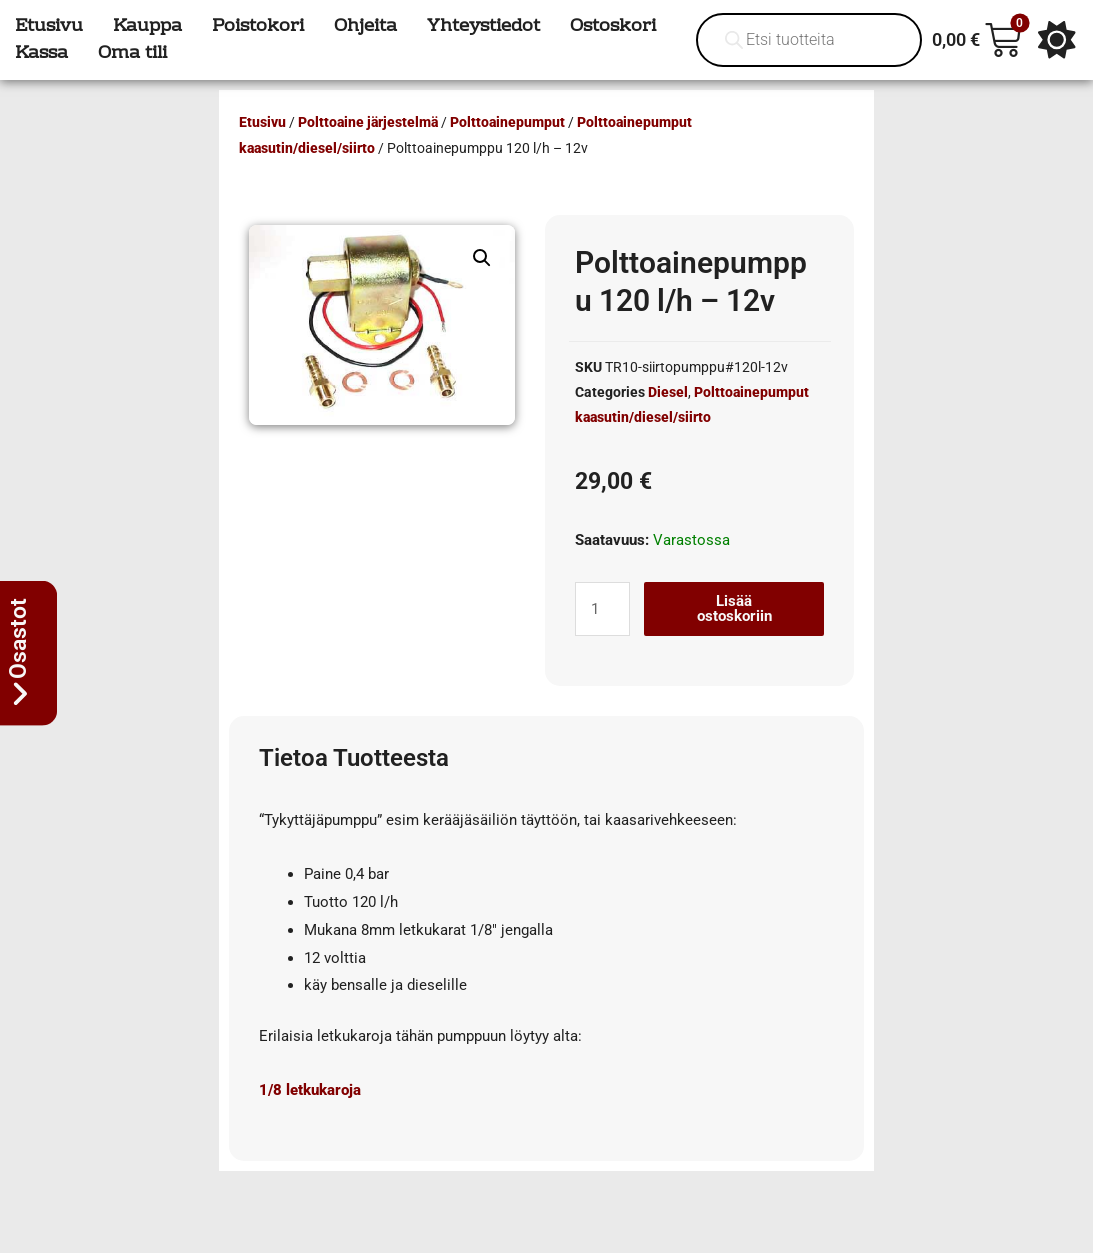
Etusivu (262, 122)
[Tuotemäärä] (602, 609)
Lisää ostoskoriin (734, 608)
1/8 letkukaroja (310, 1090)
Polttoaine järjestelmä (368, 122)
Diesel (668, 392)
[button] (482, 258)
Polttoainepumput (507, 122)
